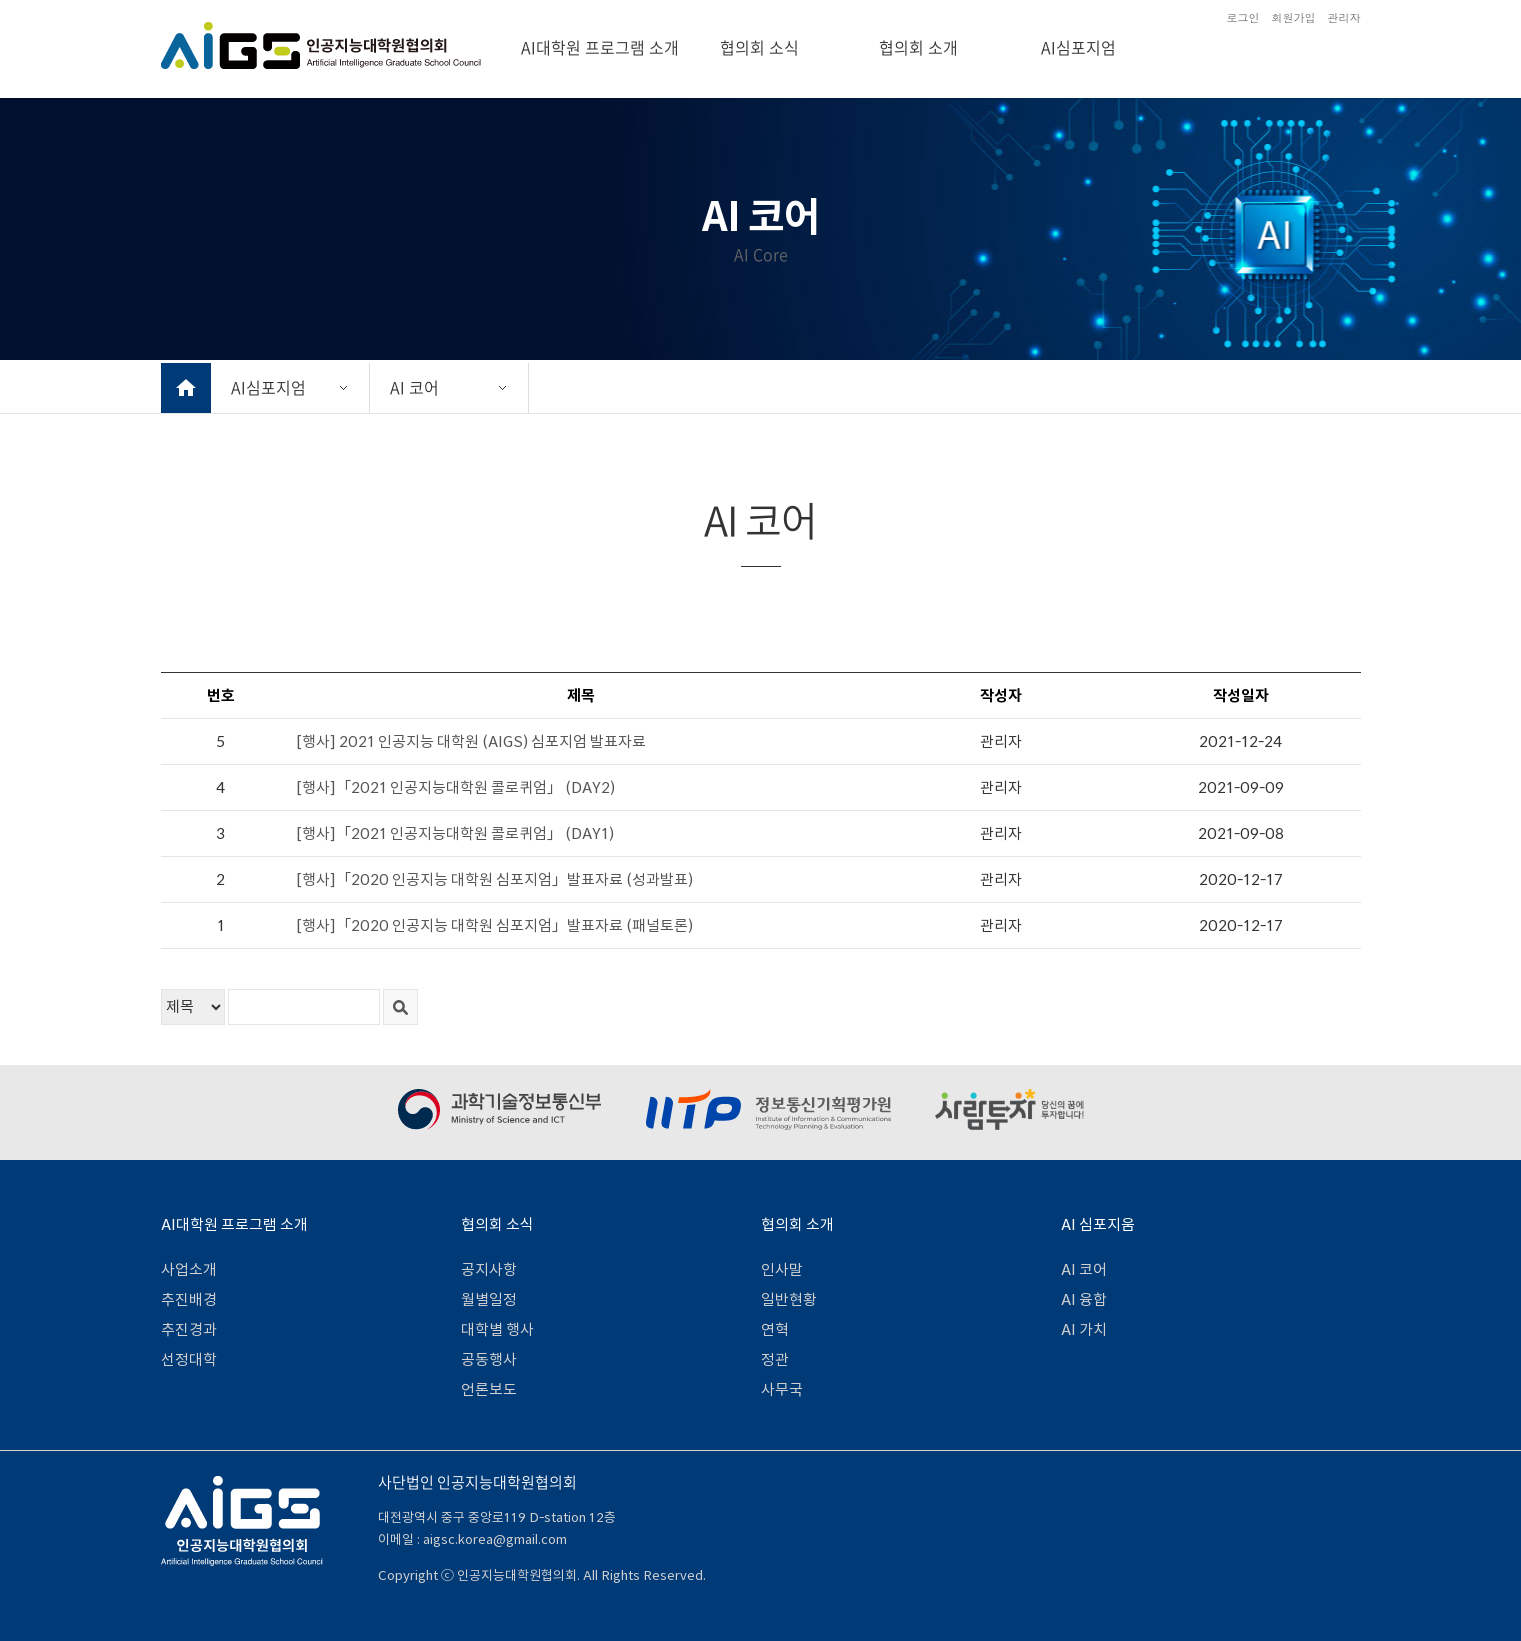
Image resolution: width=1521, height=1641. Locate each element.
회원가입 (1294, 17)
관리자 (1344, 17)
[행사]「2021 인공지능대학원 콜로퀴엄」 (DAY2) (455, 787)
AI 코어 (414, 387)
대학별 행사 (497, 1329)
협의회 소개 (918, 47)
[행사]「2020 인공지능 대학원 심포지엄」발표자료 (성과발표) (494, 879)
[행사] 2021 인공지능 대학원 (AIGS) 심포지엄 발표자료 (471, 741)
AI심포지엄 (1078, 47)
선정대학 (189, 1359)
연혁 (775, 1329)
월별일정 (489, 1299)
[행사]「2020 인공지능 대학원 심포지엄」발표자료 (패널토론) (494, 925)
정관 (775, 1359)
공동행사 (489, 1359)
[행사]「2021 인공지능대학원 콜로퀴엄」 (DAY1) (455, 833)
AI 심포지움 (1098, 1224)
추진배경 (189, 1299)
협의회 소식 (759, 47)
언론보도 (489, 1389)
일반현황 (789, 1299)
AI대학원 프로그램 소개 (600, 47)
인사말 (782, 1269)
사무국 (782, 1389)
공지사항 (489, 1269)
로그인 (1243, 17)
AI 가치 (1084, 1329)
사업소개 (189, 1269)
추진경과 (189, 1329)
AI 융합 (1084, 1299)
